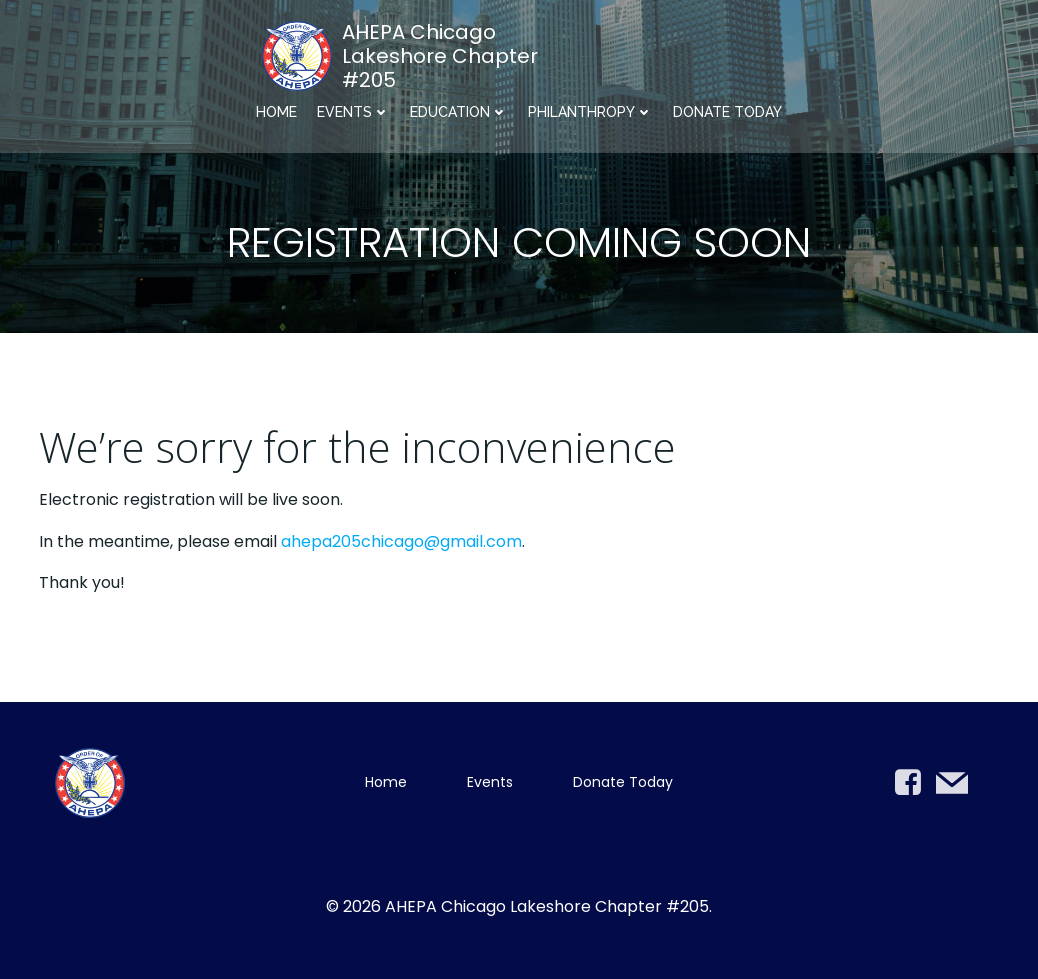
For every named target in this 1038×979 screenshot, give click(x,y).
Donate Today (727, 112)
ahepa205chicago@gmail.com (401, 541)
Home (276, 112)
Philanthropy (590, 112)
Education (459, 112)
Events (353, 112)
